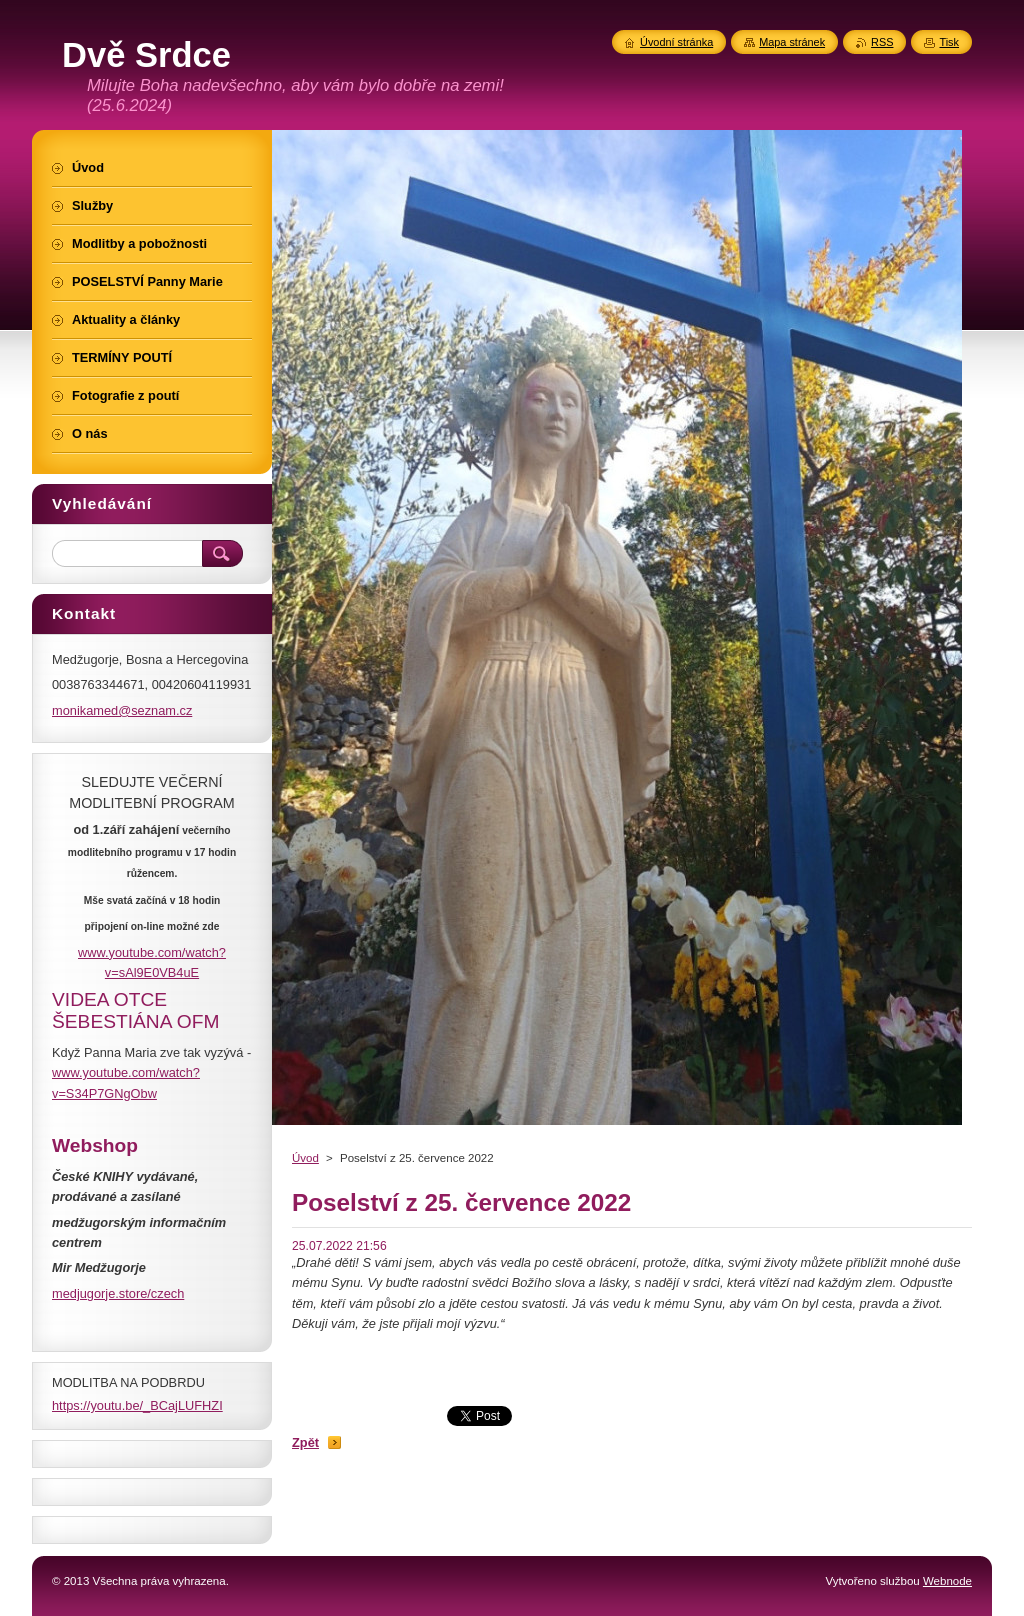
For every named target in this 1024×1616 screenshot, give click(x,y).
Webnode (947, 1581)
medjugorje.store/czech (118, 1293)
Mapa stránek (792, 42)
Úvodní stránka (676, 42)
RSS (882, 42)
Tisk (949, 42)
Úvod (305, 1158)
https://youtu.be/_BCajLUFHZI (137, 1405)
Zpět (305, 1442)
